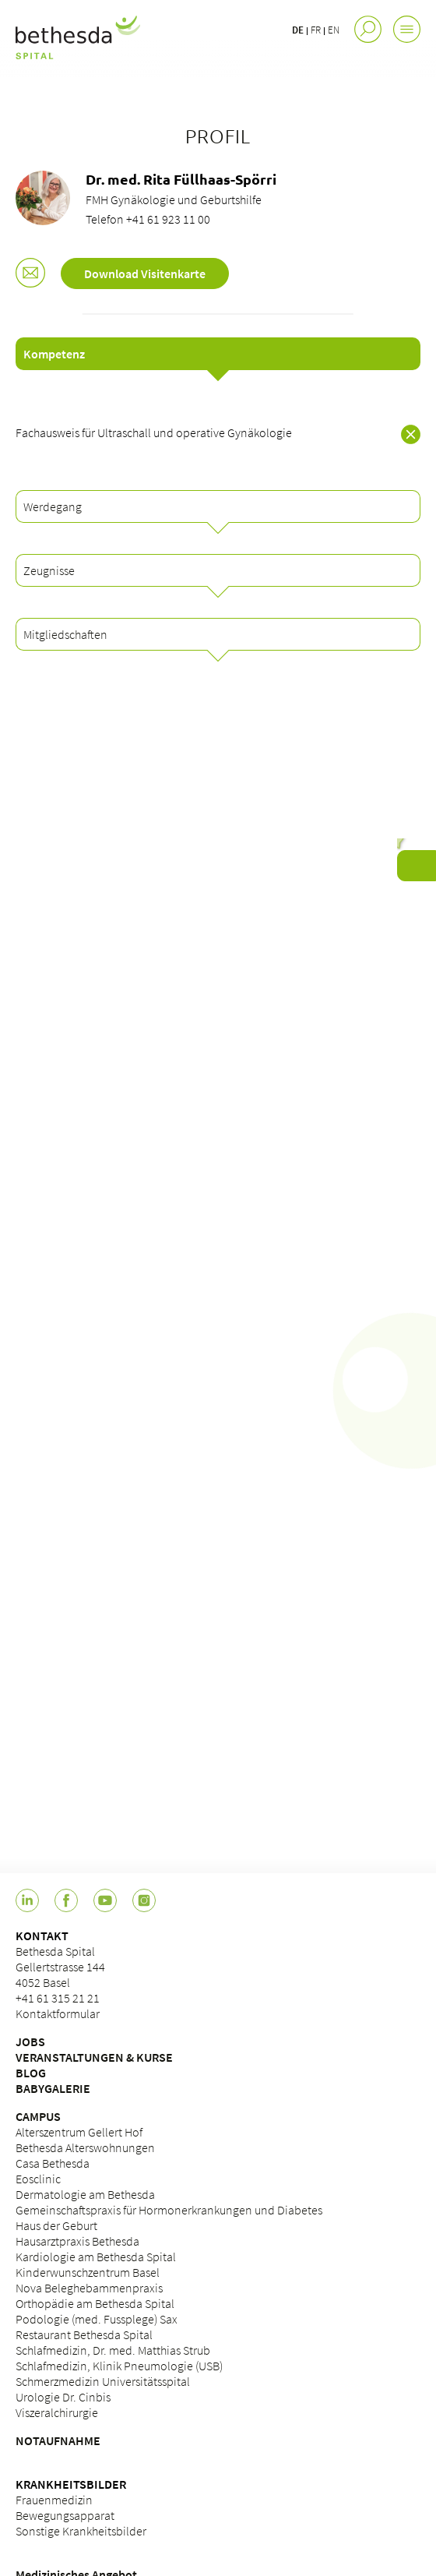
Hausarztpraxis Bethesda (77, 2241)
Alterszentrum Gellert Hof (79, 2132)
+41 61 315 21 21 (58, 1998)
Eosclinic (38, 2178)
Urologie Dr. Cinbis (63, 2397)
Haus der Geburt (56, 2225)
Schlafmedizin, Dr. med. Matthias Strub (113, 2350)
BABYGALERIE (53, 2088)
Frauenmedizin (54, 2499)
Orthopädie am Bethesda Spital (95, 2303)
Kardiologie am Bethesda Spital (96, 2256)
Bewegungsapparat (65, 2515)
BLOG (31, 2072)
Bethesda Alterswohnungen (85, 2147)
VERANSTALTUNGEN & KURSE (94, 2057)
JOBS (30, 2041)
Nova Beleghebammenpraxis (89, 2287)
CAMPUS (38, 2116)
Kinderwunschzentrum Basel (88, 2272)
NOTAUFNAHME (58, 2440)
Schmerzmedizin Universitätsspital (103, 2381)
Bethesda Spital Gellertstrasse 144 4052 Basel (60, 1966)
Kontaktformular (58, 2013)
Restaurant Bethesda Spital (84, 2334)
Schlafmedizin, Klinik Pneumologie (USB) (119, 2365)
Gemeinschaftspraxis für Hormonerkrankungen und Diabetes (169, 2210)
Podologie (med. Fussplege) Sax (97, 2319)
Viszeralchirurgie (57, 2412)
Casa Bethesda (53, 2163)
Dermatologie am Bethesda (85, 2194)
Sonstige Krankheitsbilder (81, 2531)
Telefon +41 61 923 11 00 (148, 219)
